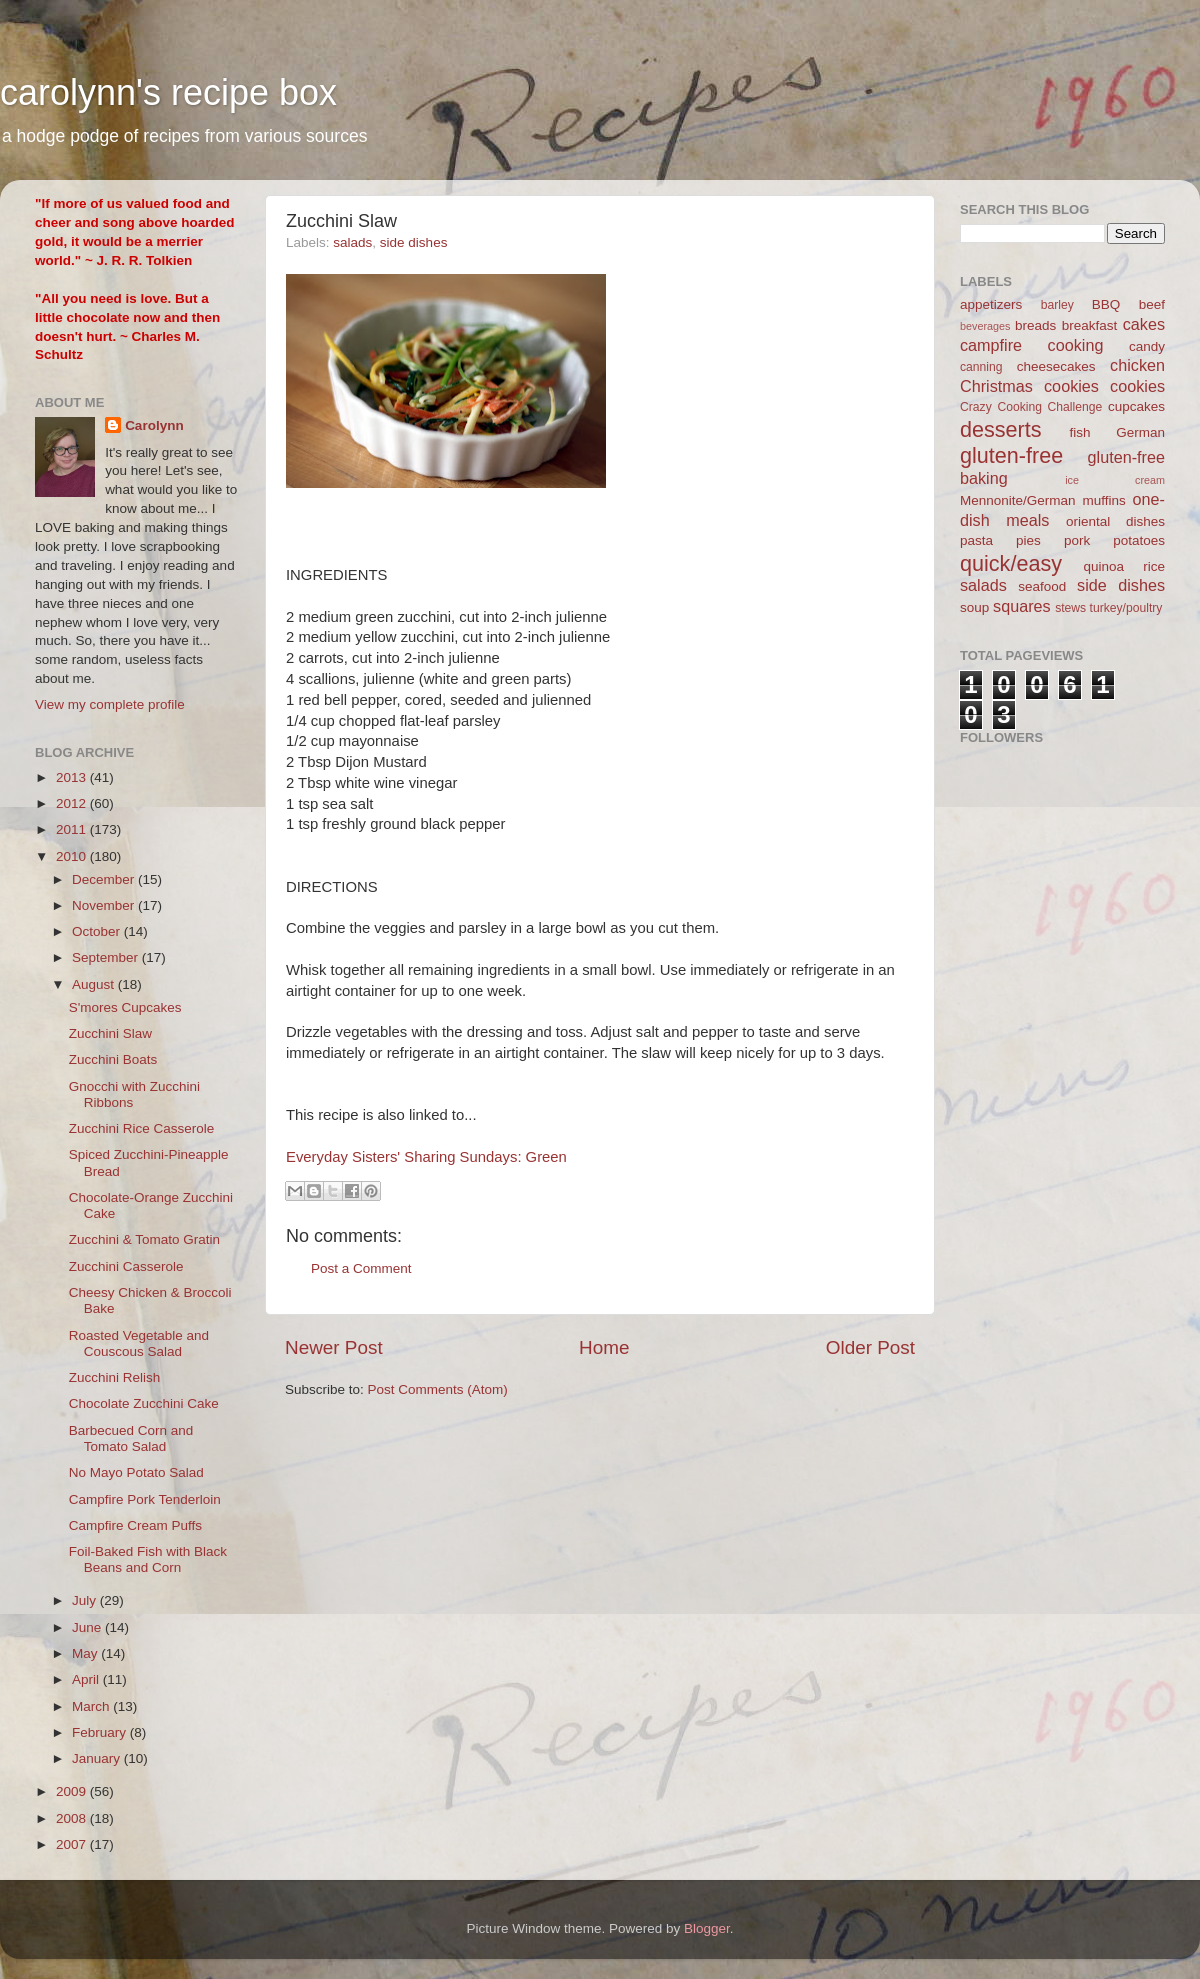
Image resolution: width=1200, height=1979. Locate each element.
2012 (73, 803)
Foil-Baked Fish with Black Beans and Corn (148, 1559)
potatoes (1139, 540)
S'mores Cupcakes (125, 1007)
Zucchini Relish (115, 1377)
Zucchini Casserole (126, 1266)
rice (1154, 566)
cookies (1137, 386)
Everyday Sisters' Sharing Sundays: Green (426, 1157)
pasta (976, 540)
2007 (73, 1844)
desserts (1001, 429)
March (92, 1706)
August (95, 984)
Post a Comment (361, 1268)
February (101, 1732)
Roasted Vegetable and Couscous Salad (139, 1343)
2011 (73, 829)
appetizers (991, 304)
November (105, 905)
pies (1028, 540)
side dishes (414, 242)
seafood (1042, 586)
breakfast (1090, 325)
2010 (73, 856)
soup (974, 607)
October (98, 931)
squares (1022, 606)
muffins (1103, 500)
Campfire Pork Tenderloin (145, 1499)
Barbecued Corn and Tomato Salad (131, 1438)
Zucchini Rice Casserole (142, 1128)
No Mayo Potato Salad (136, 1472)
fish (1080, 432)
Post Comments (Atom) (438, 1389)
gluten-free (1011, 455)
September (107, 957)
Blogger (707, 1928)
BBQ (1106, 304)
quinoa (1103, 566)
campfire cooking (1031, 345)
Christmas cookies (1029, 386)
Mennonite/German (1018, 500)
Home (604, 1347)
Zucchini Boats (113, 1059)
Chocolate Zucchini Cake (144, 1403)
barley (1057, 305)
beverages (985, 326)
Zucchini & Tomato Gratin (144, 1239)
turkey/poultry (1126, 608)
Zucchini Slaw (110, 1033)
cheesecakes (1056, 366)
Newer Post (334, 1347)
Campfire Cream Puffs (135, 1525)
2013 (73, 777)
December (105, 879)
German (1140, 432)
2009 (73, 1791)
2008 (73, 1818)
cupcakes (1136, 406)
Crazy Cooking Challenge (1031, 407)
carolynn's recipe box (168, 92)
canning (981, 367)
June (88, 1627)
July (86, 1600)
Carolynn (154, 425)
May (86, 1653)
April (87, 1679)
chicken (1137, 365)
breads (1035, 325)
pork (1077, 540)
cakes (1144, 324)
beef (1152, 304)
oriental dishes (1115, 521)
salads (352, 242)
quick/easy (1011, 563)
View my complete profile (110, 704)
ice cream (1115, 480)
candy (1147, 346)
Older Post (870, 1347)
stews (1070, 608)
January (98, 1758)
